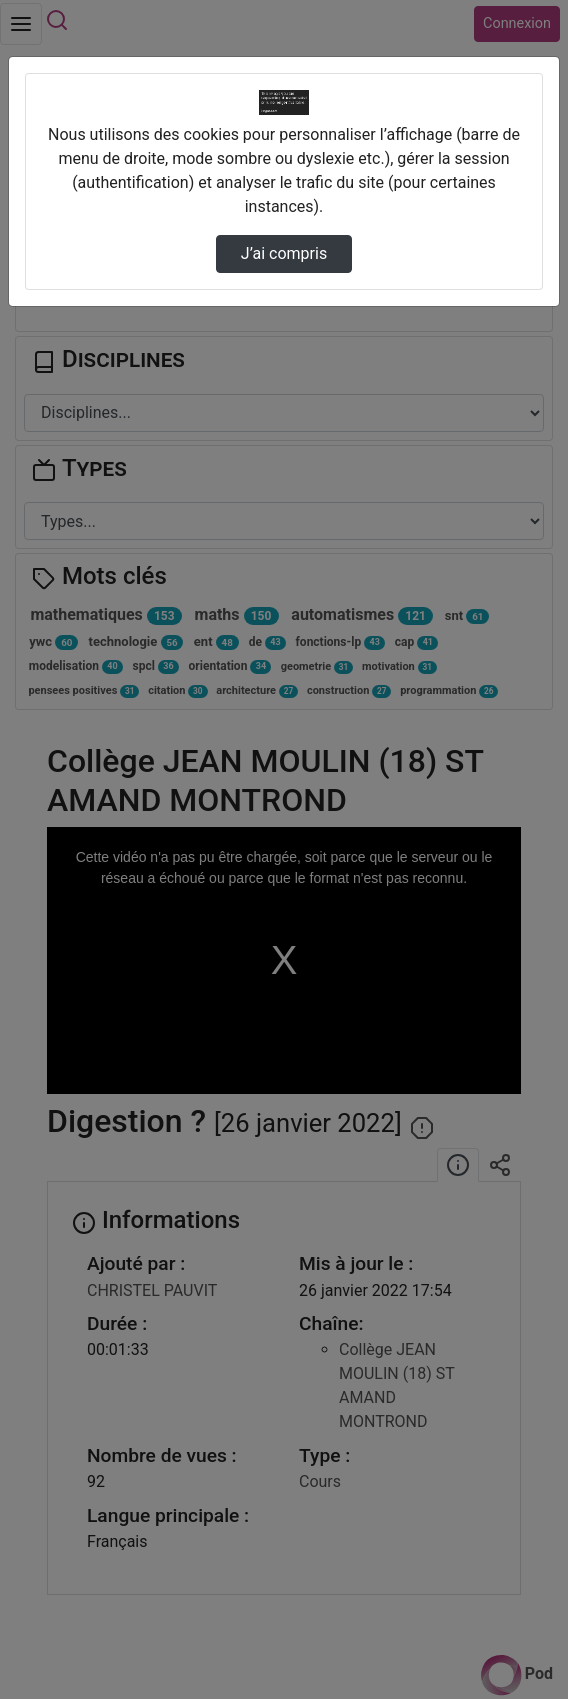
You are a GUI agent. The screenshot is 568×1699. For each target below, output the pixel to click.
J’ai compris (284, 253)
